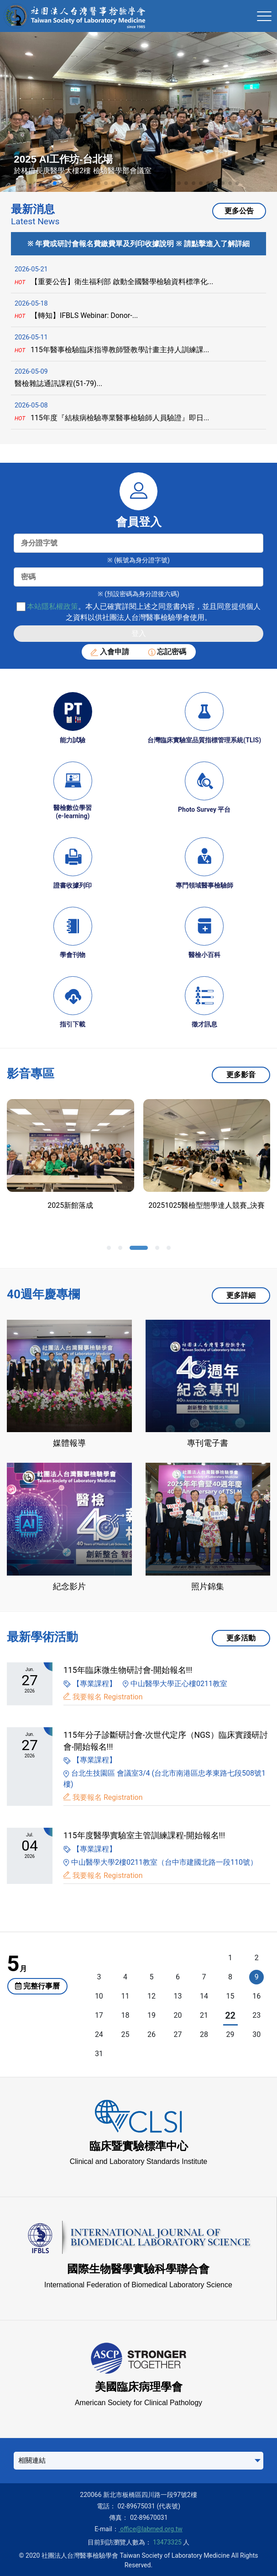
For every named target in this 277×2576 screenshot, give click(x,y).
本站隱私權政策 (52, 606)
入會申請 (110, 651)
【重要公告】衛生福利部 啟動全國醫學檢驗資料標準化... (114, 281)
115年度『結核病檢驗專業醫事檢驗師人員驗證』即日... (112, 417)
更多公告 (239, 210)
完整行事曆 (37, 1986)
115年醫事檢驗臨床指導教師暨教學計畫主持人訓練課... (112, 349)
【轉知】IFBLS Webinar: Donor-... (76, 315)
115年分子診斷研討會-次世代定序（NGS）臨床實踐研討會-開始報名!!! (165, 1740)
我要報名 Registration (108, 1697)
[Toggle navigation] (264, 16)
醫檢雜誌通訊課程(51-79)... (58, 383)
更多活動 (241, 1638)
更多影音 (241, 1074)
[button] (40, 183)
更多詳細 (241, 1295)
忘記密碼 (167, 651)
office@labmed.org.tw (151, 2529)
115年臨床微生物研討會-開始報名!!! (127, 1670)
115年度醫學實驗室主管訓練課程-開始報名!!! (144, 1835)
